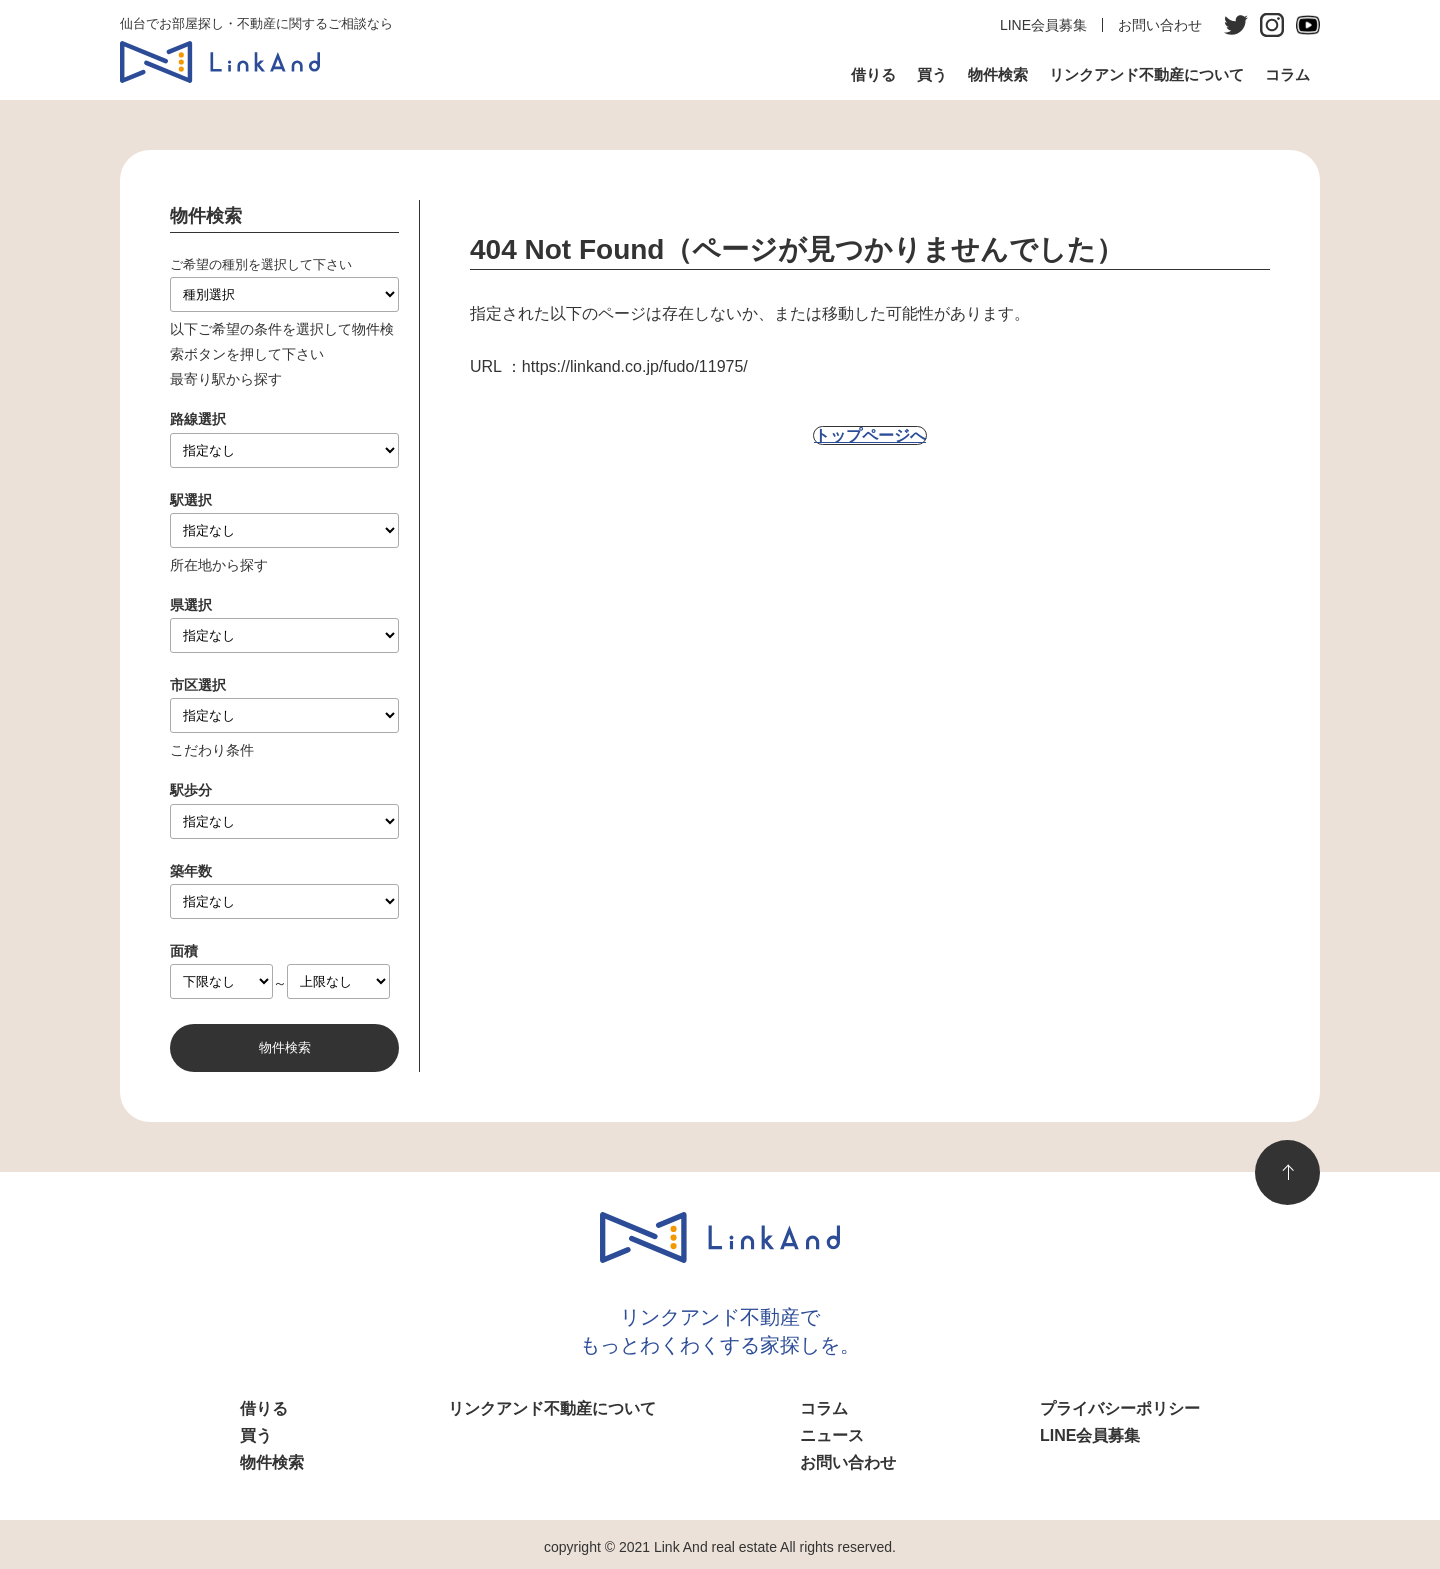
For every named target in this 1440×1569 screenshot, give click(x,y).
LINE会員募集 (1043, 25)
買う (932, 74)
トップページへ (870, 435)
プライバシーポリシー (1120, 1408)
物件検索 (998, 74)
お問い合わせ (1160, 25)
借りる (873, 74)
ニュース (832, 1435)
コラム (1287, 74)
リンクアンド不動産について (1146, 74)
